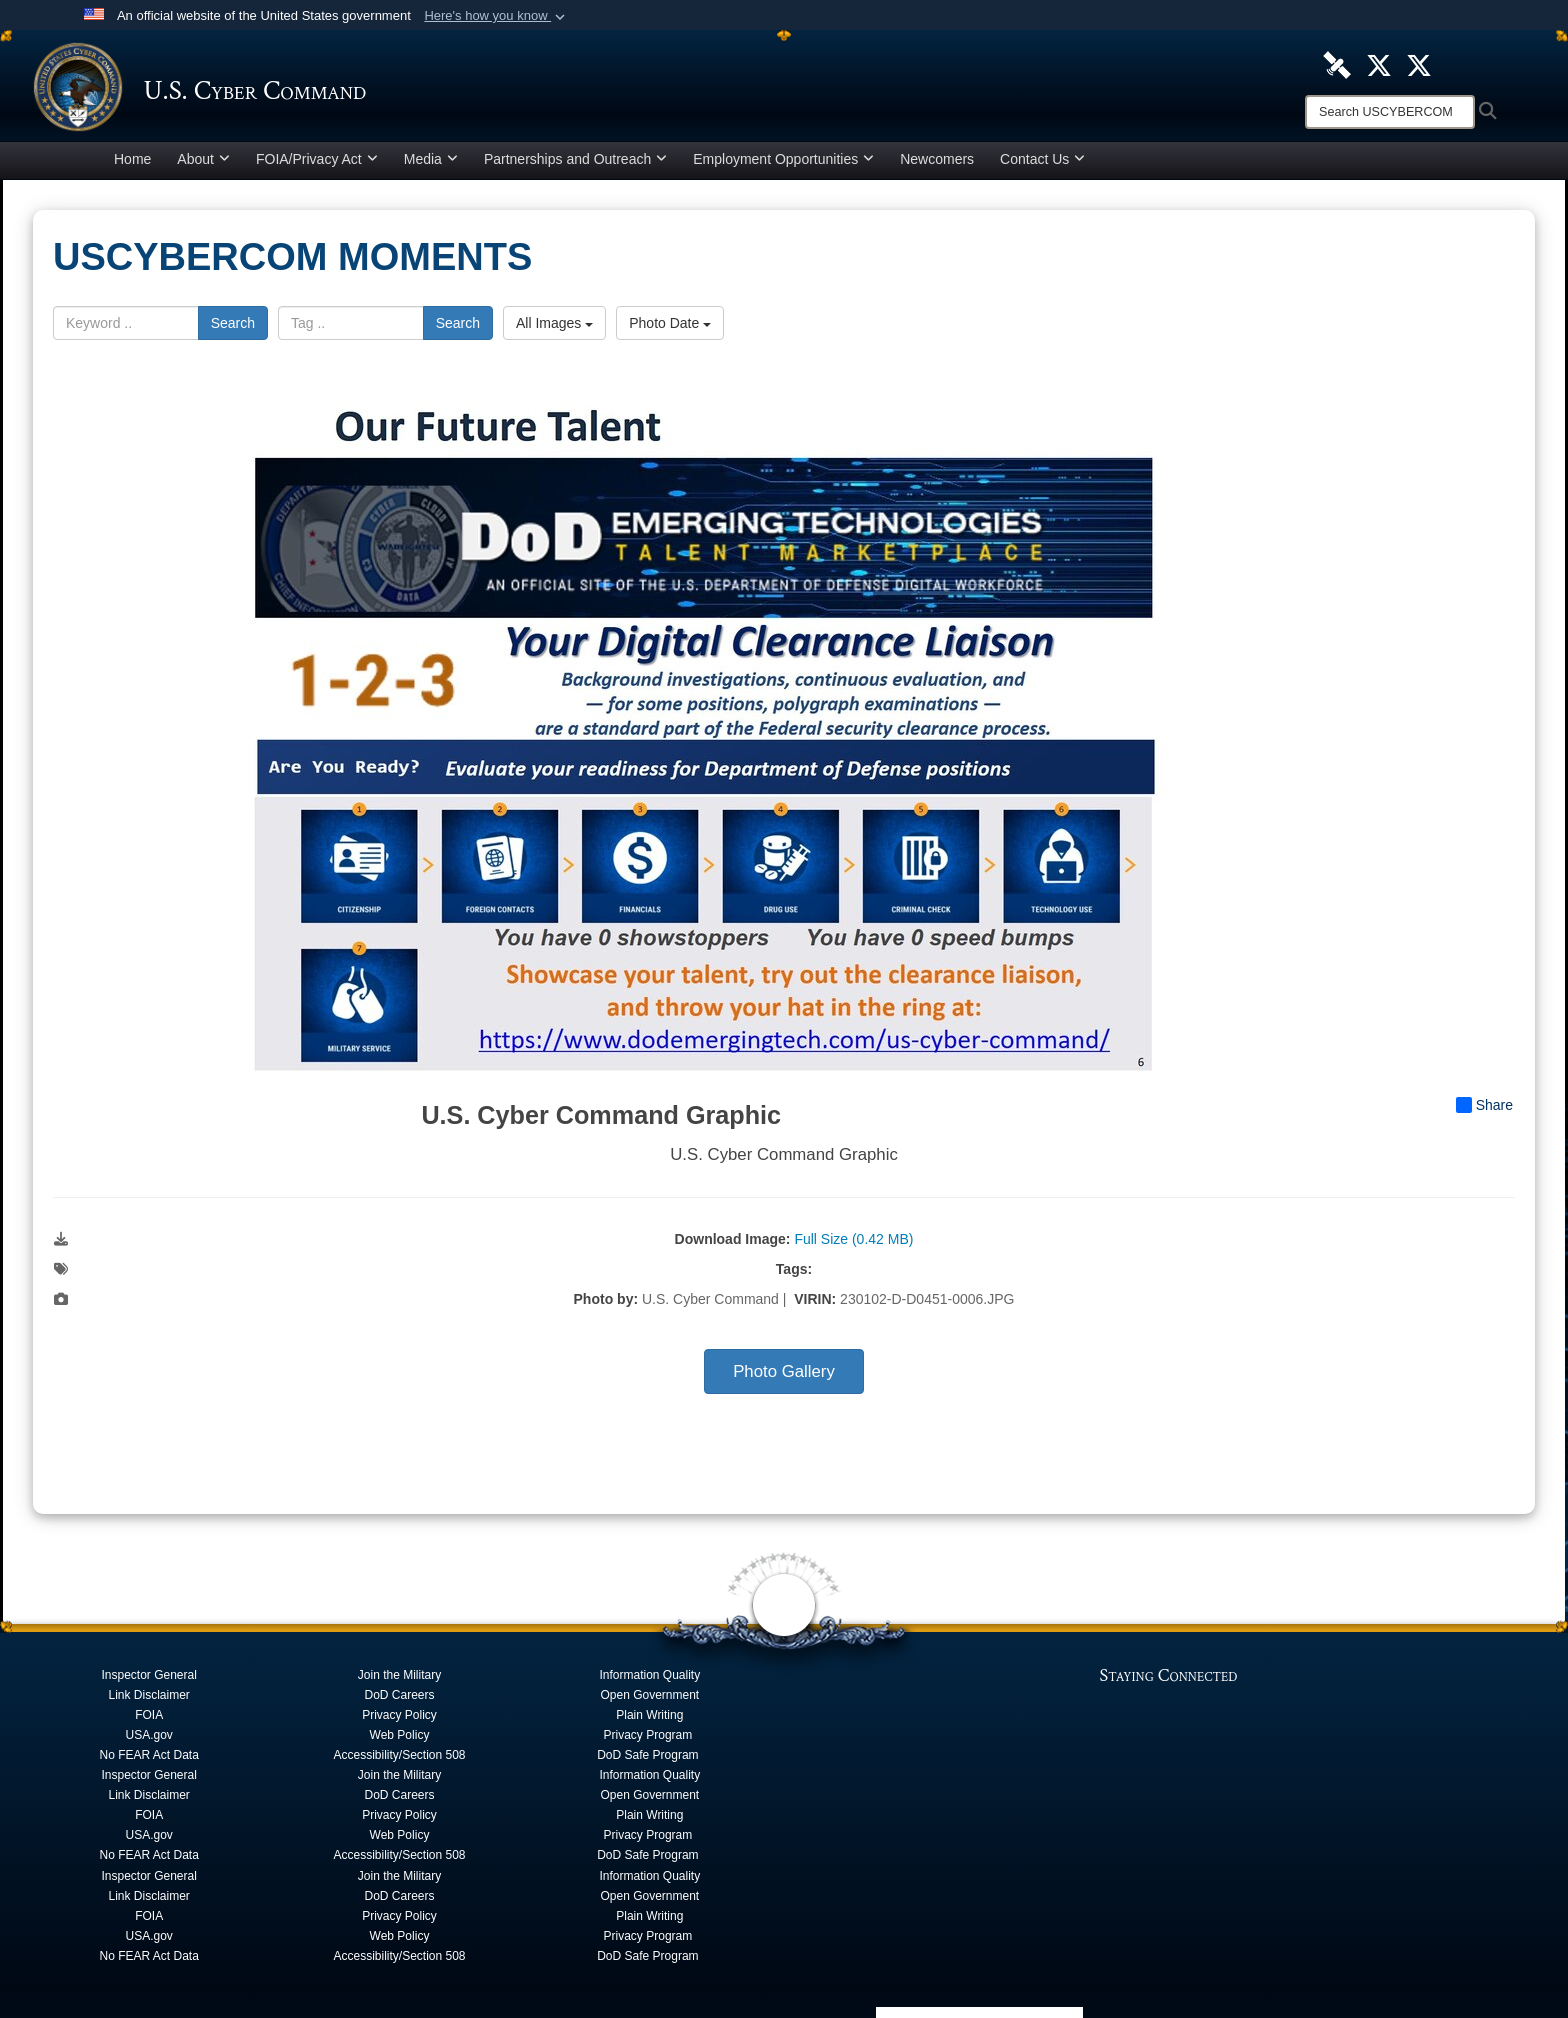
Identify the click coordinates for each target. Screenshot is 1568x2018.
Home (132, 164)
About (203, 164)
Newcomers (937, 164)
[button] (496, 16)
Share (1484, 1110)
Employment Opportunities (783, 164)
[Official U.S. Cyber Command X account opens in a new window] (1379, 64)
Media (431, 164)
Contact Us (1042, 164)
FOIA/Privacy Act (317, 164)
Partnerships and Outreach (575, 164)
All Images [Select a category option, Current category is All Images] (554, 328)
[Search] (1390, 112)
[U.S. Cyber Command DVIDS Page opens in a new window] (1337, 64)
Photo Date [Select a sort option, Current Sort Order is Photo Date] (670, 328)
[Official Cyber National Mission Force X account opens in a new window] (1419, 64)
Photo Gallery (784, 1376)
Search (233, 328)
